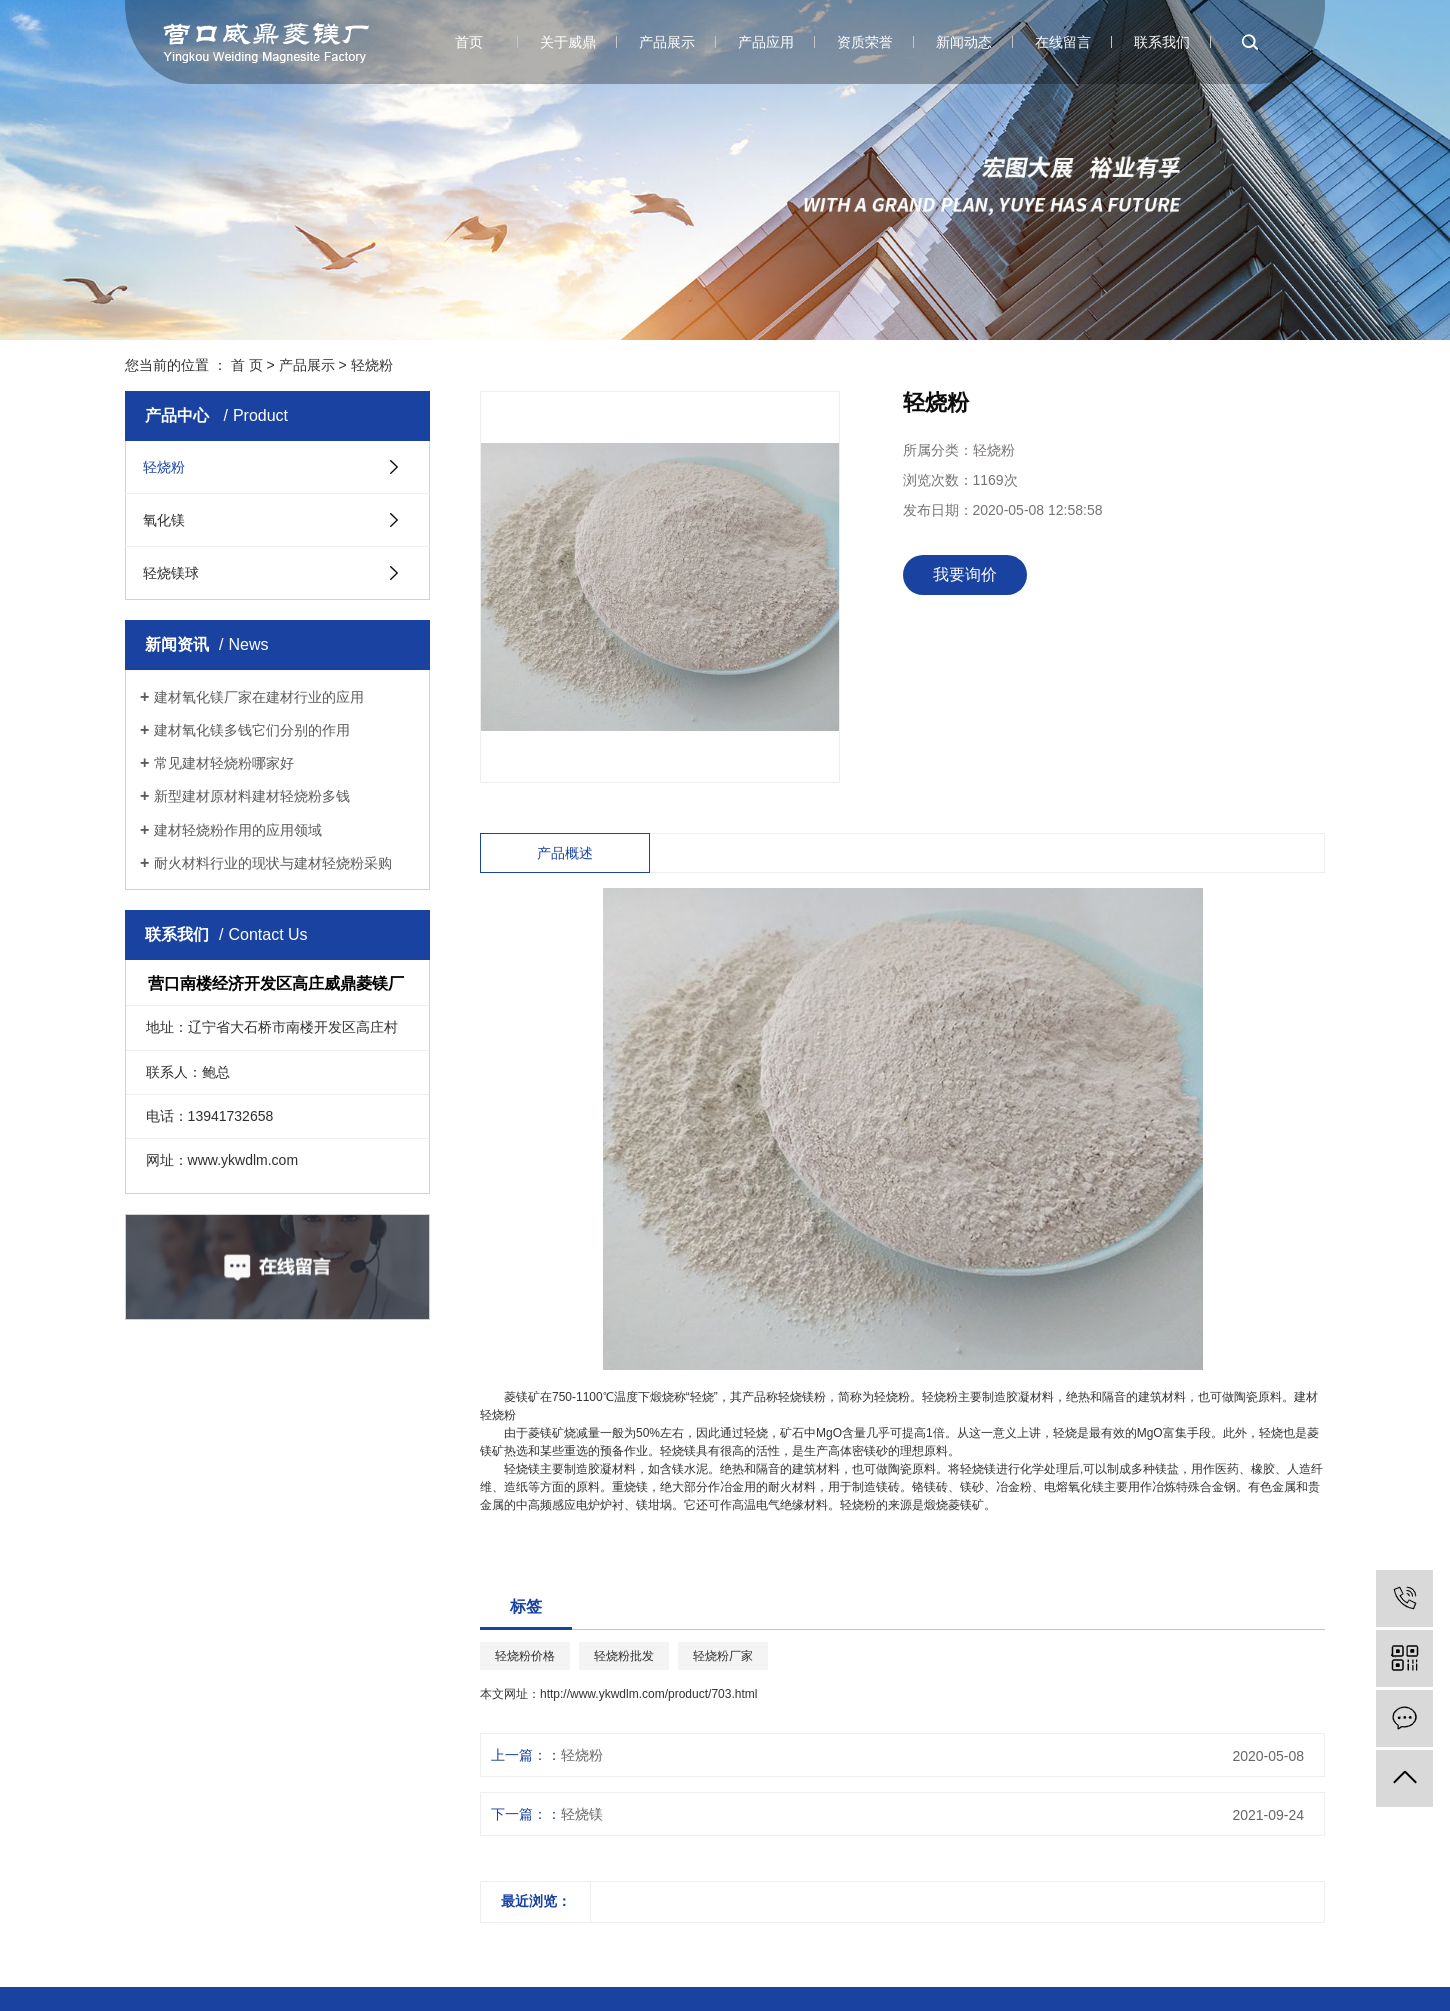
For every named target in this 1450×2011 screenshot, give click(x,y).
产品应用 (766, 42)
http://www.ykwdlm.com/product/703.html (648, 1694)
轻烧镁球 (171, 573)
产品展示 (667, 42)
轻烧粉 (372, 365)
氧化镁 (164, 520)
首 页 (247, 365)
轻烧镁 (582, 1814)
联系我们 (1162, 42)
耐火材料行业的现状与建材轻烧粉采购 (273, 863)
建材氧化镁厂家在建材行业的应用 (259, 697)
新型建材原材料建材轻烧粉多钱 (252, 796)
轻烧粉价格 (525, 1656)
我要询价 (965, 574)
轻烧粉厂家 (723, 1656)
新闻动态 (964, 42)
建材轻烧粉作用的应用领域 (238, 830)
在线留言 (1063, 42)
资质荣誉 (865, 42)
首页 (469, 42)
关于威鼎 (568, 42)
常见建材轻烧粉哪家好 (224, 763)
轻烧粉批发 (624, 1656)
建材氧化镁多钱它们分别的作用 (252, 730)
